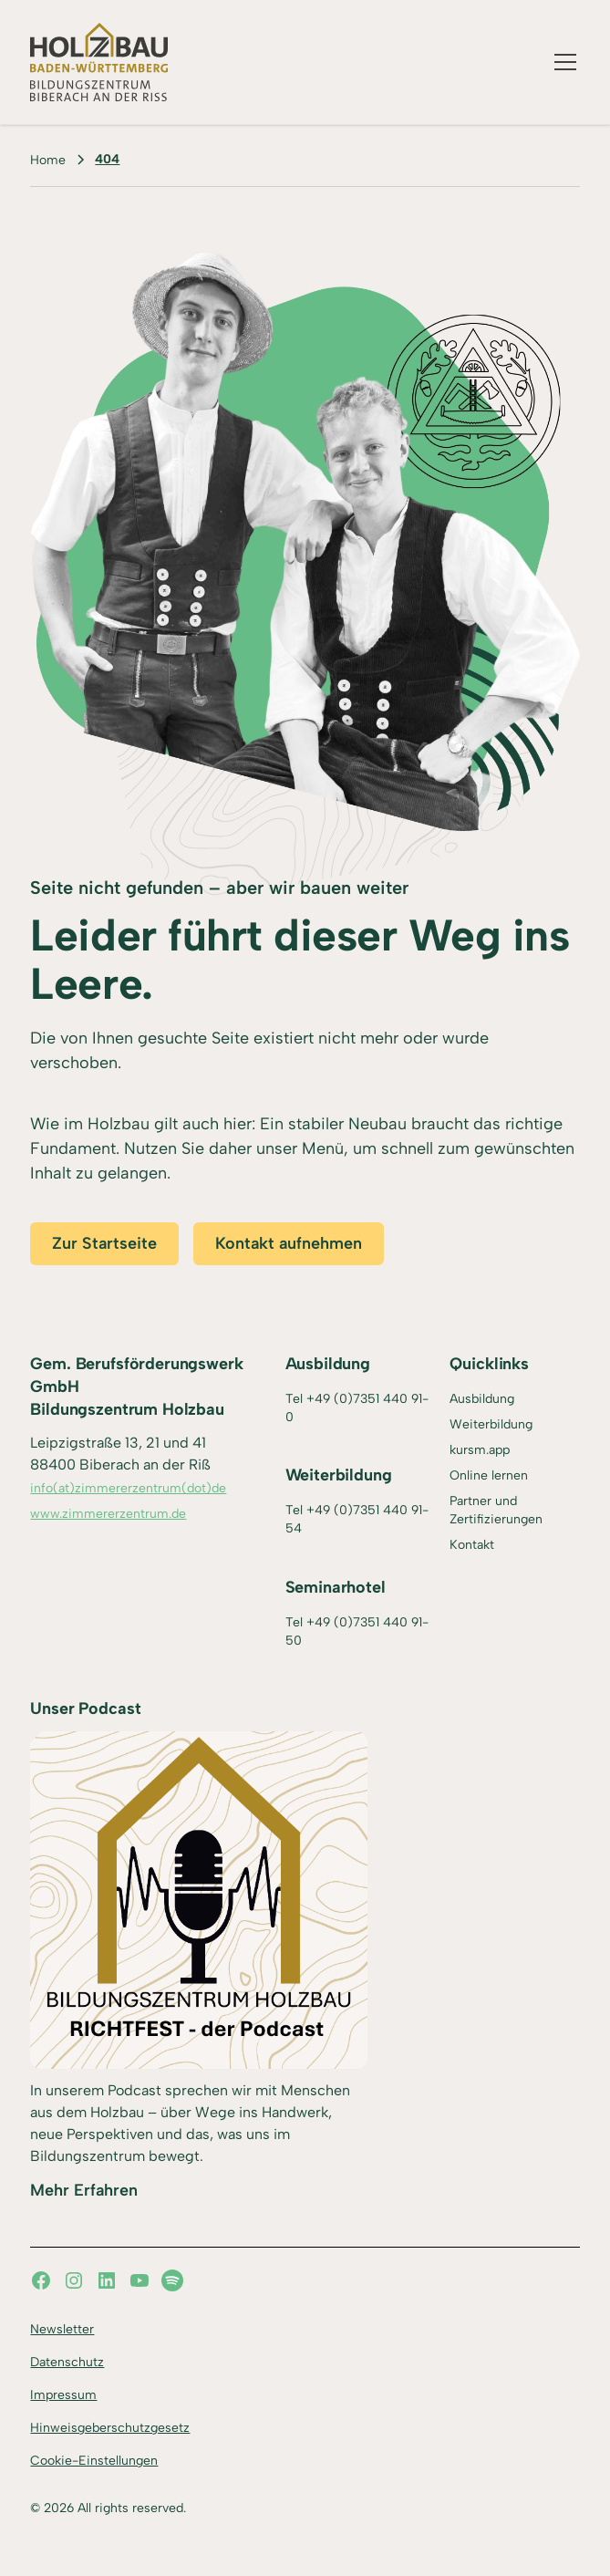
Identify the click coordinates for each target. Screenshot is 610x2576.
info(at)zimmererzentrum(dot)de (128, 1488)
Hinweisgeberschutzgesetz (110, 2428)
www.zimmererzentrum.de (108, 1514)
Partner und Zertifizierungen (496, 1510)
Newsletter (62, 2329)
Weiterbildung (491, 1424)
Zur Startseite (104, 1243)
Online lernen (489, 1475)
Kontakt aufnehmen (288, 1243)
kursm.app (480, 1450)
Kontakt (472, 1545)
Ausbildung (482, 1399)
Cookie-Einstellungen (94, 2460)
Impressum (63, 2395)
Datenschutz (67, 2362)
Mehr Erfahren (84, 2190)
